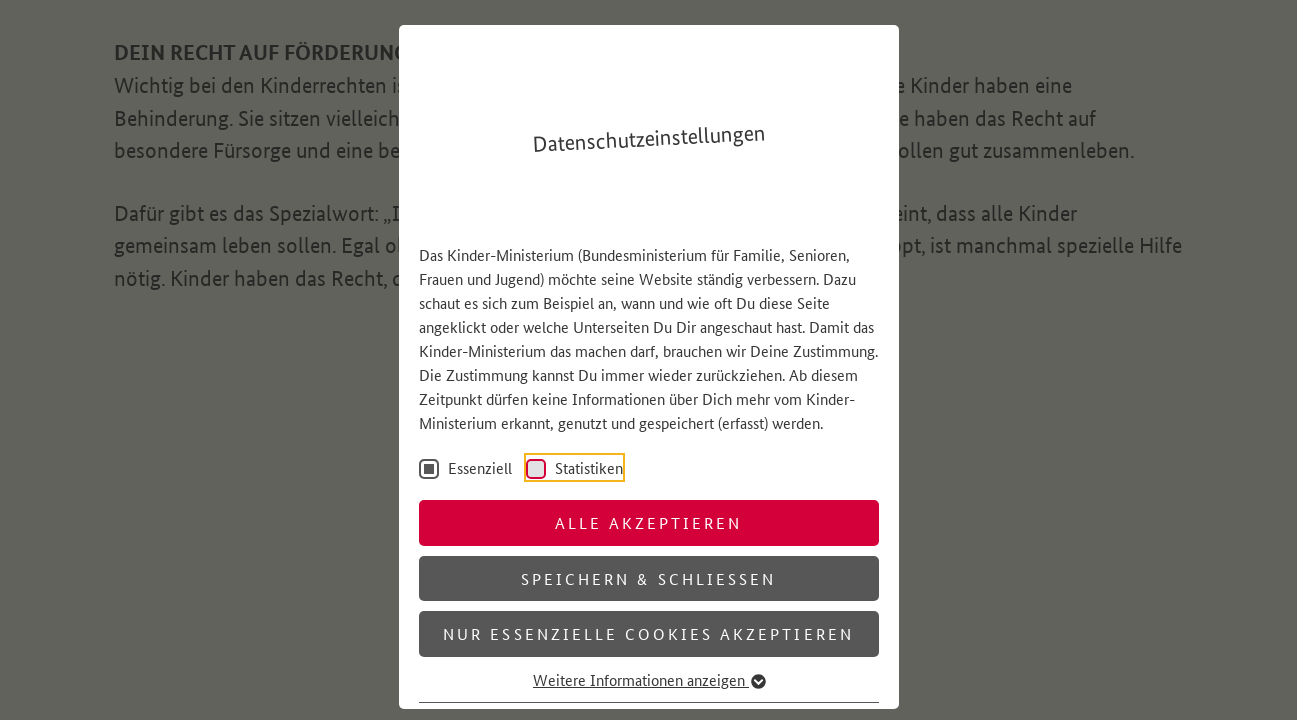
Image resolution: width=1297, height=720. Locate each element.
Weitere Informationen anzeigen (648, 679)
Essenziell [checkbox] (478, 467)
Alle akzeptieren (649, 522)
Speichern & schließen (648, 578)
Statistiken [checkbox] (587, 467)
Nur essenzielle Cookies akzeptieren (648, 633)
